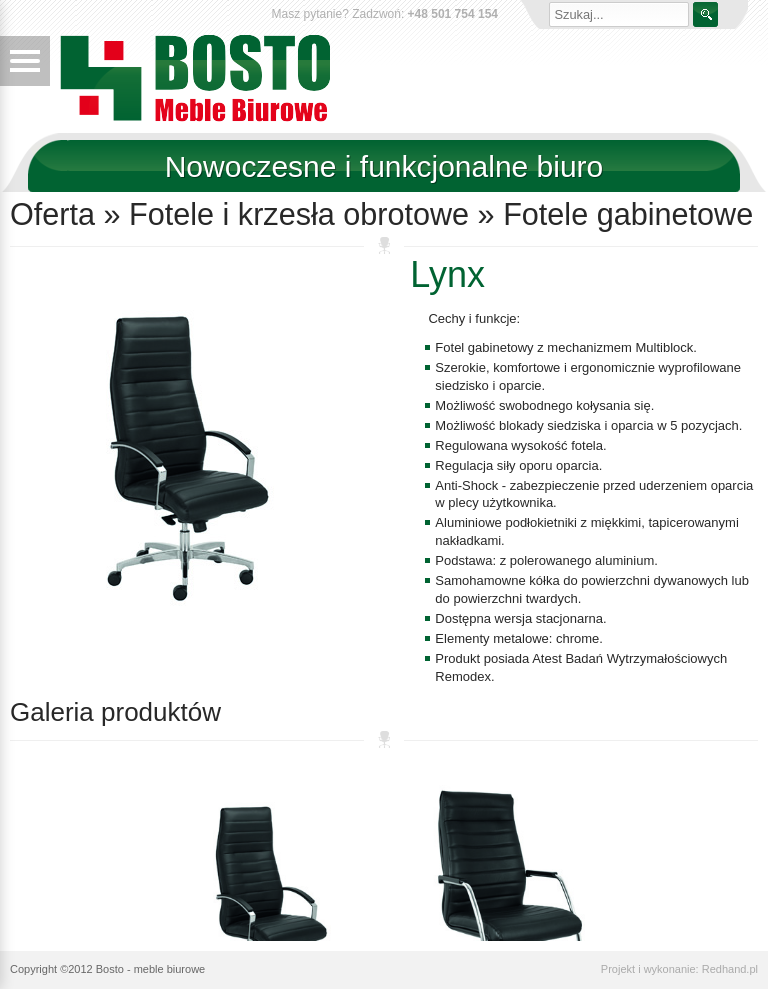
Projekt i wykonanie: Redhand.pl (679, 969)
